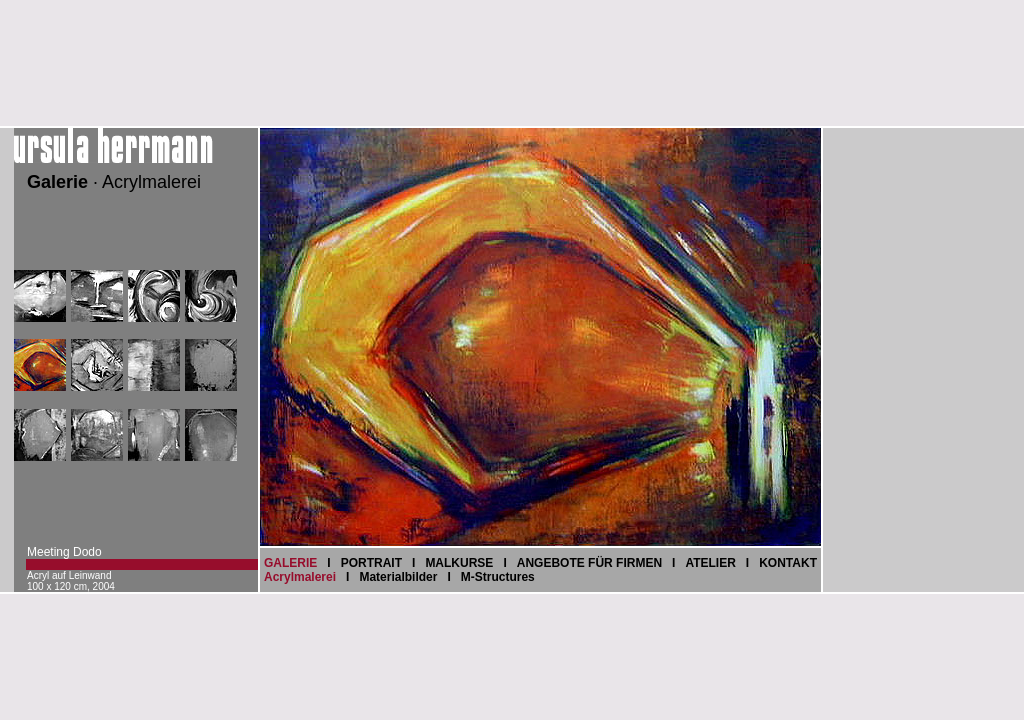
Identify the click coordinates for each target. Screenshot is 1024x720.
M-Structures (498, 577)
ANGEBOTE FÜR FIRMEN (589, 563)
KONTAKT (788, 563)
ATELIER (710, 563)
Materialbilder (398, 577)
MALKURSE (459, 563)
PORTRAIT (371, 563)
